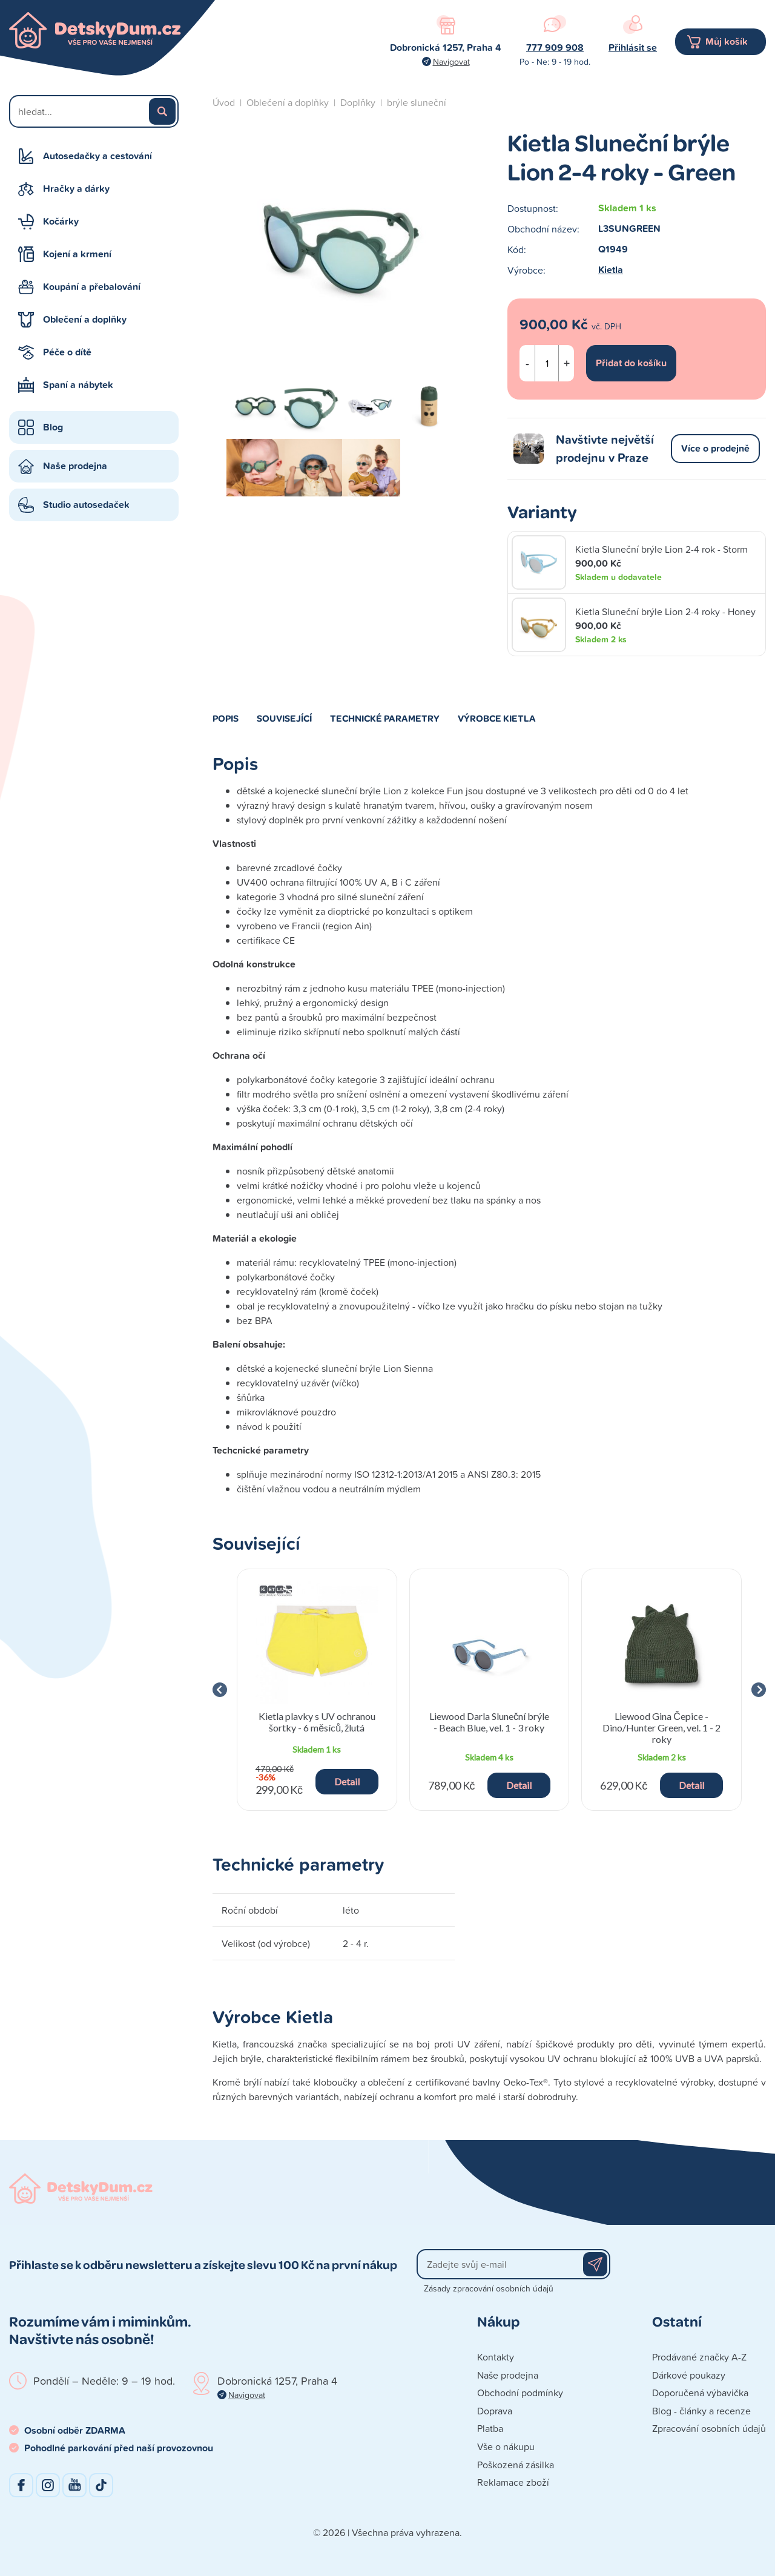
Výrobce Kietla (497, 718)
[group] (317, 1690)
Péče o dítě (67, 352)
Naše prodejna (75, 466)
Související (284, 718)
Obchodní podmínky (520, 2392)
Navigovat (451, 61)
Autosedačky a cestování (97, 156)
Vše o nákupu (506, 2446)
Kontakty (495, 2357)
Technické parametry (385, 718)
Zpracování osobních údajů (709, 2428)
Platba (490, 2428)
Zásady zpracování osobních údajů (488, 2288)
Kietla (610, 270)
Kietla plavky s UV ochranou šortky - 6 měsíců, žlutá (317, 1721)
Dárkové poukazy (688, 2375)
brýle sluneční (416, 102)
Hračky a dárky (76, 189)
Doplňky (357, 102)
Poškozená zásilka (515, 2464)
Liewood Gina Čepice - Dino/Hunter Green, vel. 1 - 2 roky (661, 1727)
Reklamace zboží (513, 2482)
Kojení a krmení (77, 254)
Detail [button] (347, 1781)
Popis (226, 718)
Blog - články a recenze (701, 2410)
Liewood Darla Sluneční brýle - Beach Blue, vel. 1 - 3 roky (489, 1721)
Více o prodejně (715, 448)
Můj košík (726, 41)
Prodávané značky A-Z (699, 2357)
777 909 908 (555, 47)
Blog (53, 427)
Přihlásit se (632, 47)
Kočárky (61, 221)
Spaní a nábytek (78, 385)
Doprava (494, 2410)
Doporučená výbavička (700, 2392)
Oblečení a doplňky (85, 319)
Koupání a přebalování (91, 287)
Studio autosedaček (86, 505)
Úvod (224, 102)
